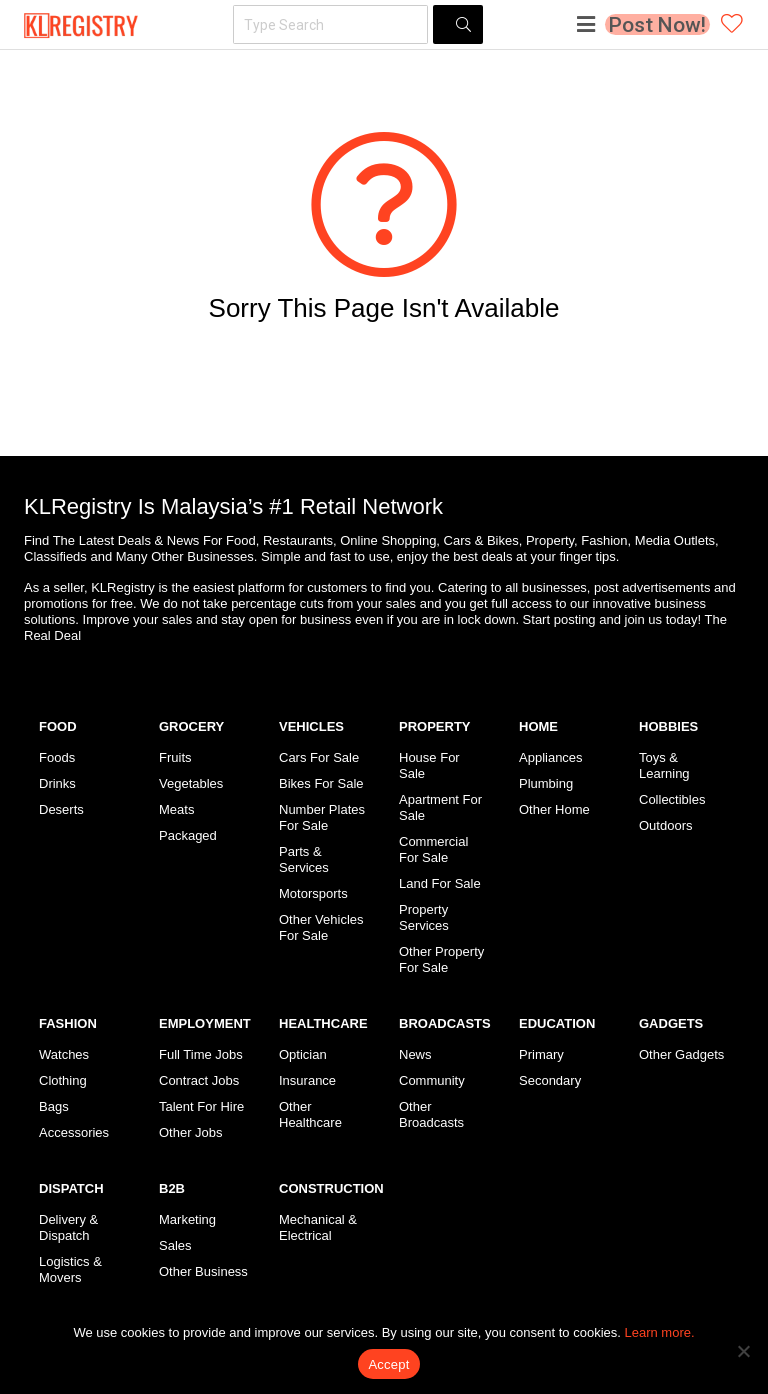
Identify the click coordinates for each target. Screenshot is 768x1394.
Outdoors (665, 825)
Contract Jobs (199, 1080)
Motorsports (313, 893)
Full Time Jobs (201, 1054)
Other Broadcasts (431, 1114)
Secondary (550, 1080)
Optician (303, 1054)
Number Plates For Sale (322, 817)
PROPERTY (435, 726)
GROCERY (191, 726)
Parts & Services (304, 859)
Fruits (175, 757)
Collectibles (672, 799)
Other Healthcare (310, 1114)
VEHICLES (311, 726)
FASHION (68, 1023)
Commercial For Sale (433, 849)
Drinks (57, 783)
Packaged (188, 835)
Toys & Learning (664, 765)
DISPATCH (71, 1188)
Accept (388, 1364)
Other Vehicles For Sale (321, 927)
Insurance (307, 1080)
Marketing (187, 1219)
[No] (743, 1351)
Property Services (424, 917)
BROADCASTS (445, 1023)
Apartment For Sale (440, 807)
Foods (57, 757)
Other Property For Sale (441, 959)
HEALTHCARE (323, 1023)
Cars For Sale (319, 757)
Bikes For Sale (321, 783)
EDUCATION (557, 1023)
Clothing (63, 1080)
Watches (64, 1054)
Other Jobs (191, 1132)
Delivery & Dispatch (68, 1227)
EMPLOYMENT (205, 1023)
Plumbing (546, 783)
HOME (538, 726)
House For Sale (429, 765)
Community (432, 1080)
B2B (172, 1188)
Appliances (551, 757)
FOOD (58, 726)
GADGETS (671, 1023)
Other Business (203, 1271)
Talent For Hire (201, 1106)
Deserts (61, 809)
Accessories (74, 1132)
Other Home (554, 809)
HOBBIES (668, 726)
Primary (541, 1054)
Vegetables (191, 783)
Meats (176, 809)
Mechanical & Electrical (318, 1227)
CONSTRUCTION (331, 1188)
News (415, 1054)
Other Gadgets (681, 1054)
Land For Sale (440, 883)
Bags (54, 1106)
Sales (175, 1245)
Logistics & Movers (70, 1269)
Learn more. (660, 1332)
